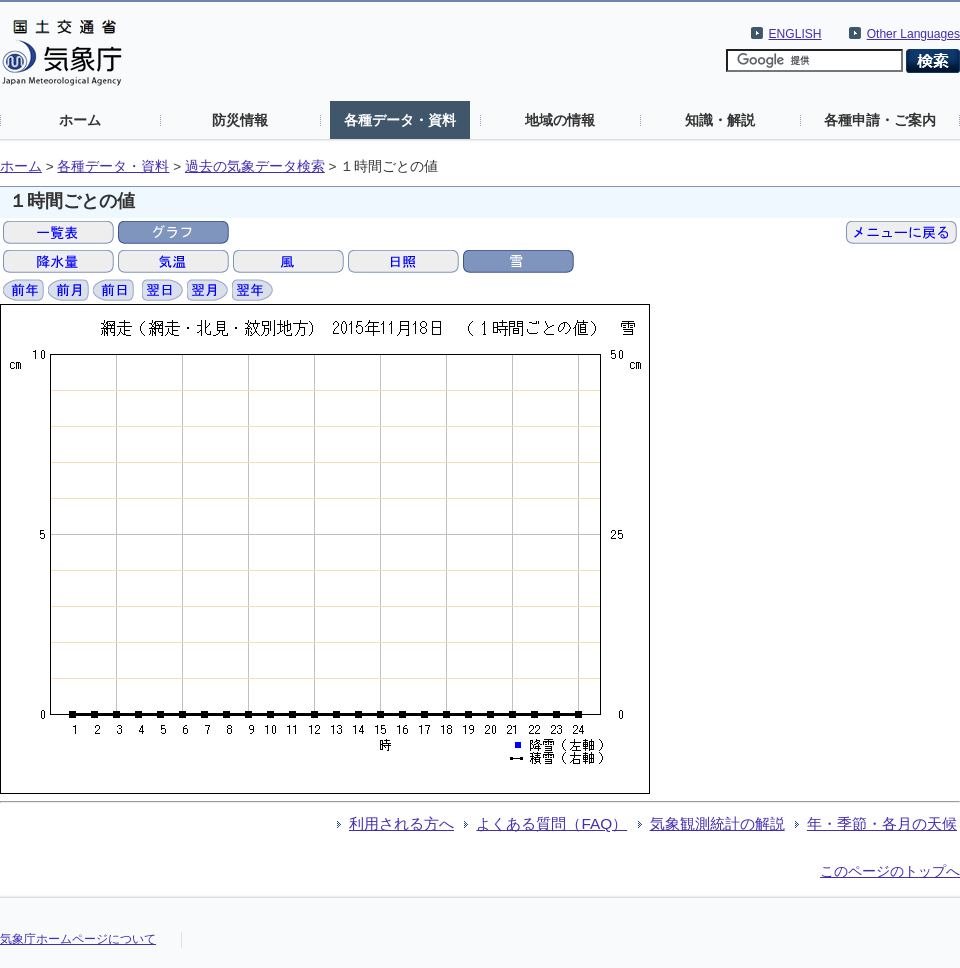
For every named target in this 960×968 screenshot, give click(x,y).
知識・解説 (720, 120)
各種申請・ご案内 (880, 120)
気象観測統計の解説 (717, 823)
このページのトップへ (890, 871)
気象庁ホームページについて (78, 939)
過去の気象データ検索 (255, 166)
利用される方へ (401, 823)
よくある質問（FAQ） (551, 823)
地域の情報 (560, 120)
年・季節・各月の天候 (882, 823)
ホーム (80, 120)
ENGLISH (795, 34)
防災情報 (240, 120)
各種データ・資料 (400, 120)
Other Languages (913, 34)
